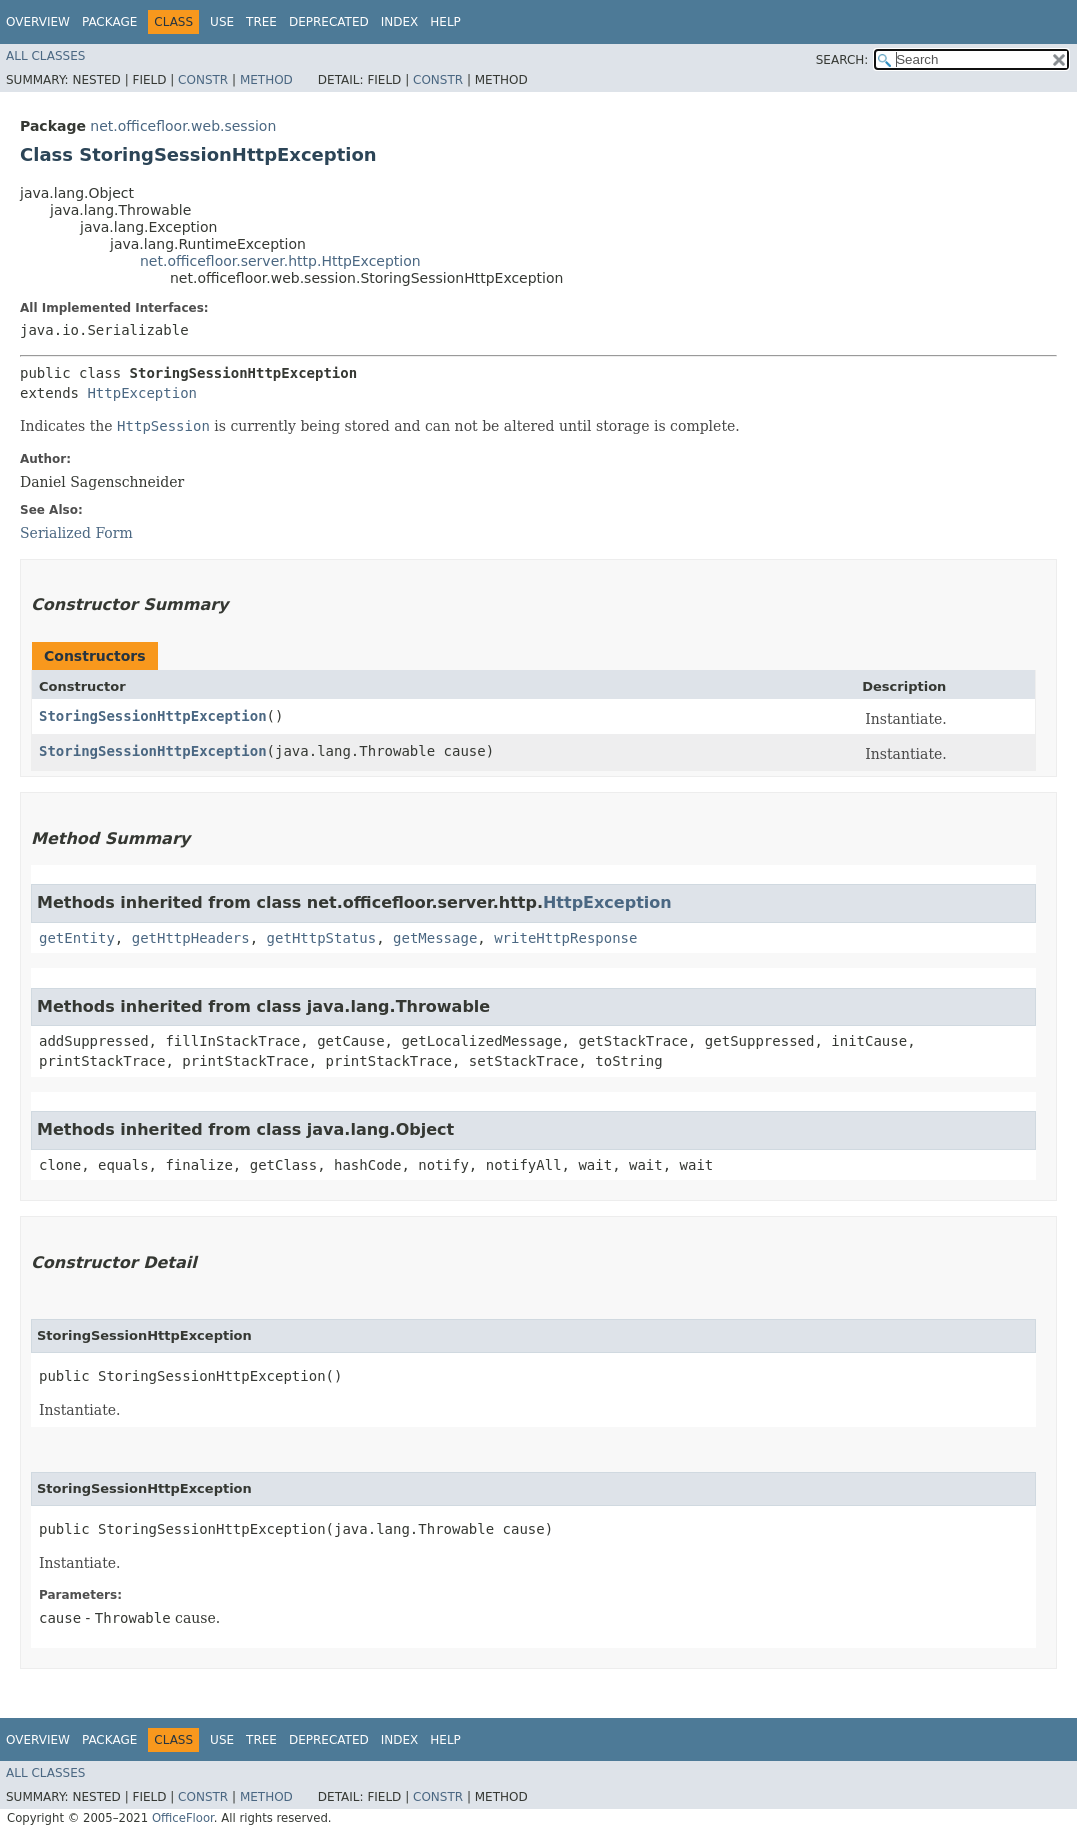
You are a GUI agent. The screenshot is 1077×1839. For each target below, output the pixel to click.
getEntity (77, 938)
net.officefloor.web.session (183, 126)
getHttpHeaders (191, 938)
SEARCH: (842, 60)
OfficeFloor (183, 1818)
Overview (38, 22)
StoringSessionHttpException (153, 716)
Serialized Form (76, 533)
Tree (261, 22)
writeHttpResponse (565, 938)
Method (266, 80)
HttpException (142, 393)
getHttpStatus (322, 938)
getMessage (435, 938)
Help (445, 22)
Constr (203, 80)
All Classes (45, 56)
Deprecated (329, 22)
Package (109, 22)
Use (222, 22)
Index (400, 22)
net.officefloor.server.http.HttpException (280, 261)
